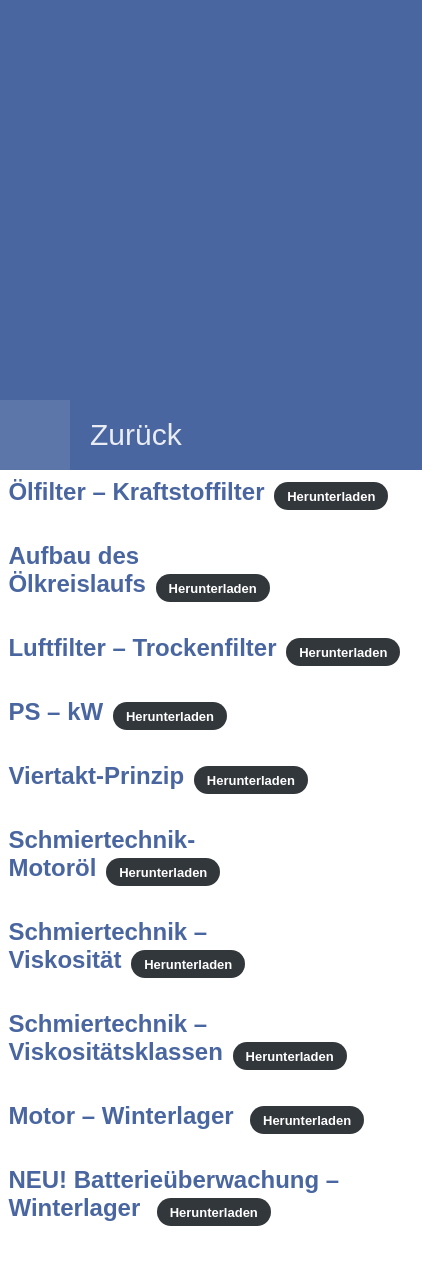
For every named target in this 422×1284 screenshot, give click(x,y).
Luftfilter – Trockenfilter (142, 647)
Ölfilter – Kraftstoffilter (136, 491)
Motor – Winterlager (124, 1115)
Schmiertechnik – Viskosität (107, 945)
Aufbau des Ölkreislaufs (76, 569)
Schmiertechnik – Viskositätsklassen (115, 1037)
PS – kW (55, 711)
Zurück (136, 434)
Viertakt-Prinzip (96, 775)
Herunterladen (331, 495)
